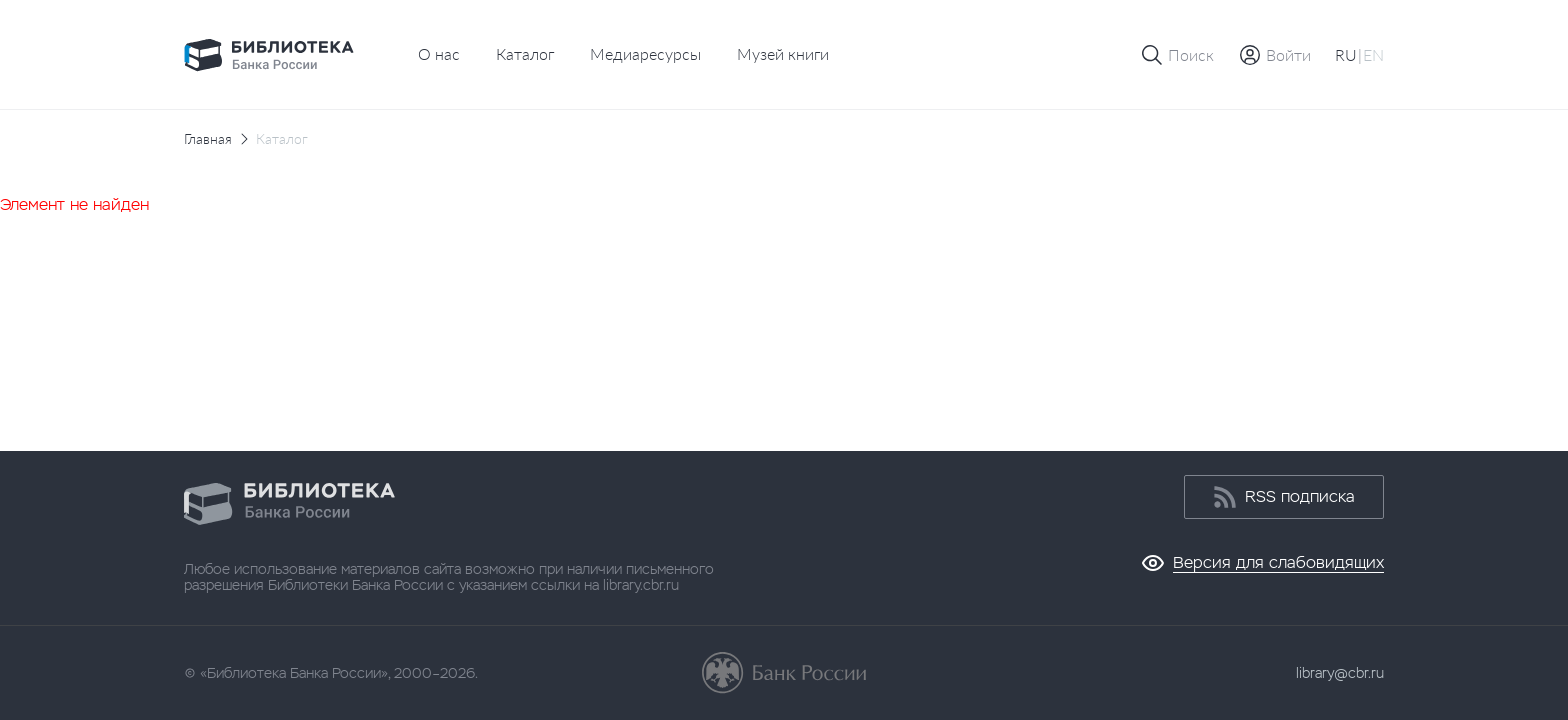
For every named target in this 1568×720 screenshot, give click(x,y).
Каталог (525, 53)
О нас (439, 53)
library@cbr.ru (1340, 673)
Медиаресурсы (645, 53)
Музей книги (783, 53)
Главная (208, 139)
